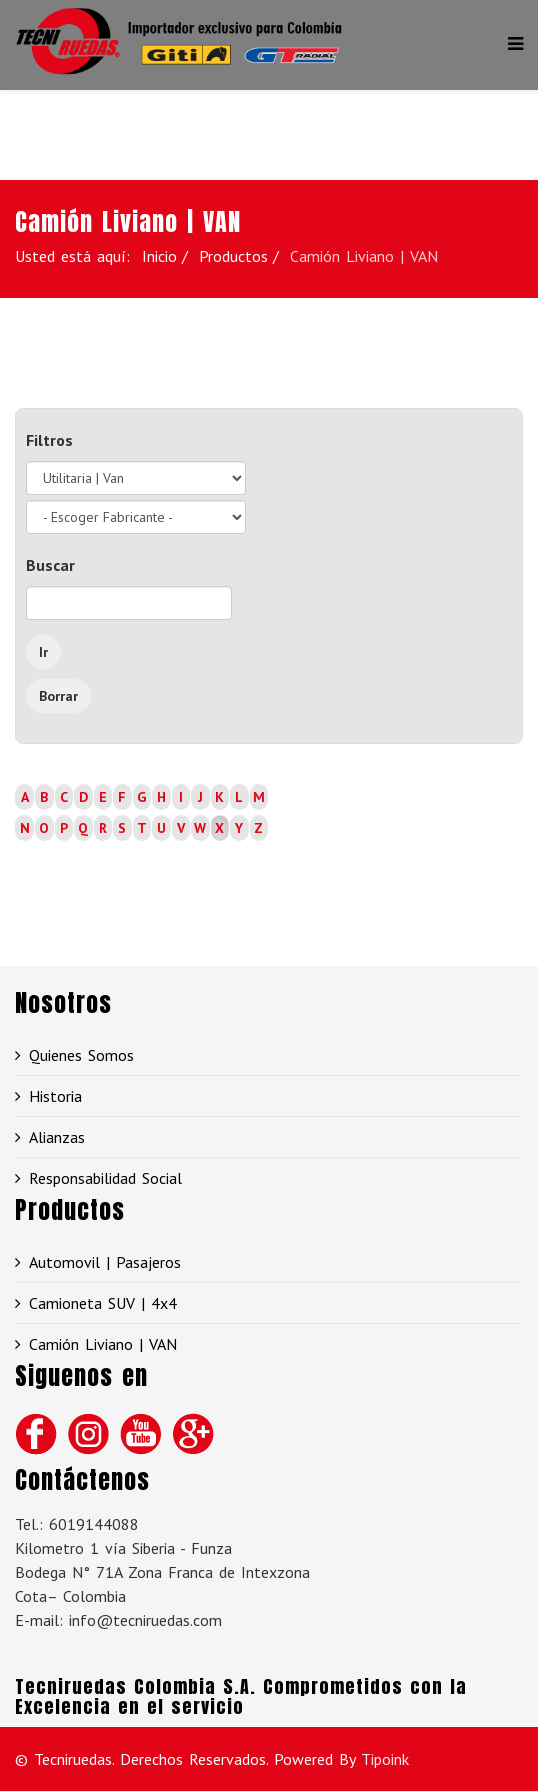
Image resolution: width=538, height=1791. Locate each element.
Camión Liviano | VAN (103, 1344)
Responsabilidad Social (105, 1178)
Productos (233, 256)
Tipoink (385, 1759)
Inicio (159, 256)
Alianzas (57, 1137)
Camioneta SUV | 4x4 (103, 1303)
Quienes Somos (81, 1055)
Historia (55, 1096)
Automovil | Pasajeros (105, 1262)
